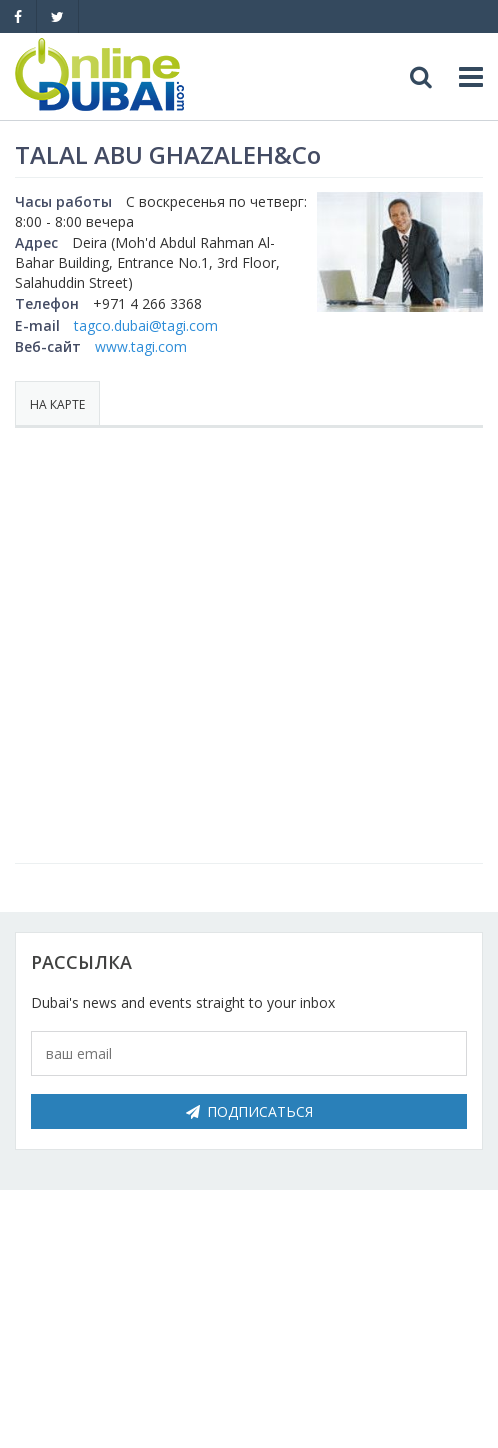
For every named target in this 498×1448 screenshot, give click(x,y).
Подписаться (249, 1111)
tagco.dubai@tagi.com (146, 325)
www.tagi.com (141, 346)
